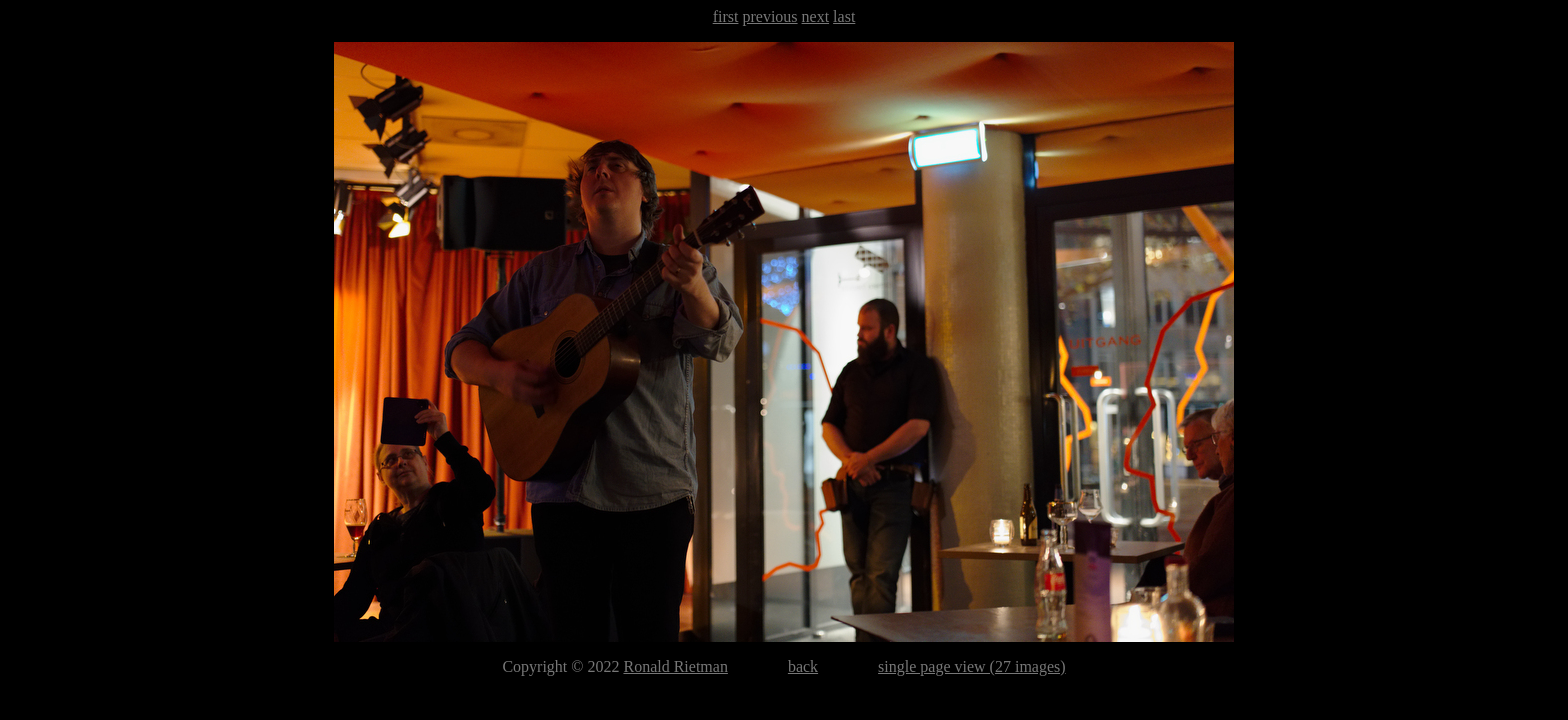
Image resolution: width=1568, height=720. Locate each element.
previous (769, 16)
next (816, 16)
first (726, 16)
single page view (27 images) (972, 666)
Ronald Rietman (675, 666)
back (803, 666)
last (844, 16)
